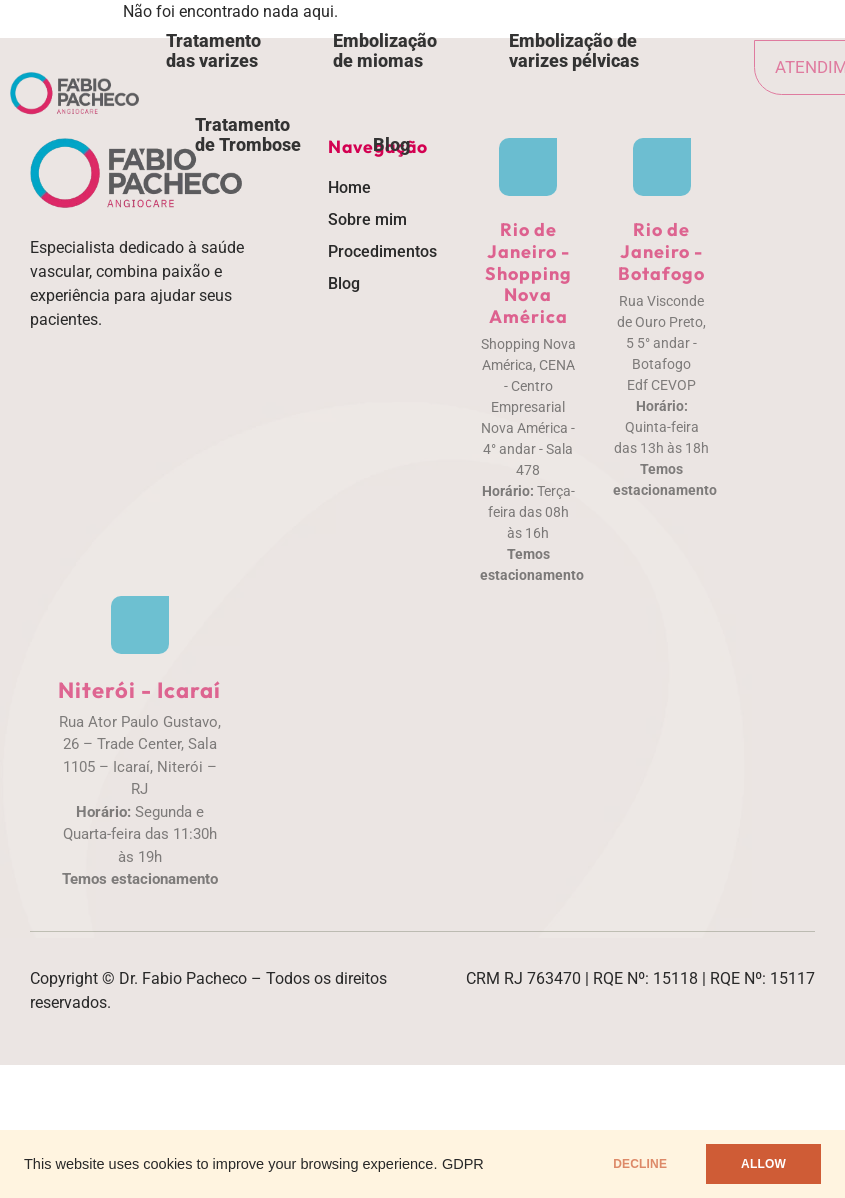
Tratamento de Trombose (248, 134)
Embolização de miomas (385, 50)
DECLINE (640, 1164)
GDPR (463, 1164)
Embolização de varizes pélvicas (574, 50)
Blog (391, 144)
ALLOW (763, 1164)
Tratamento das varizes (213, 50)
